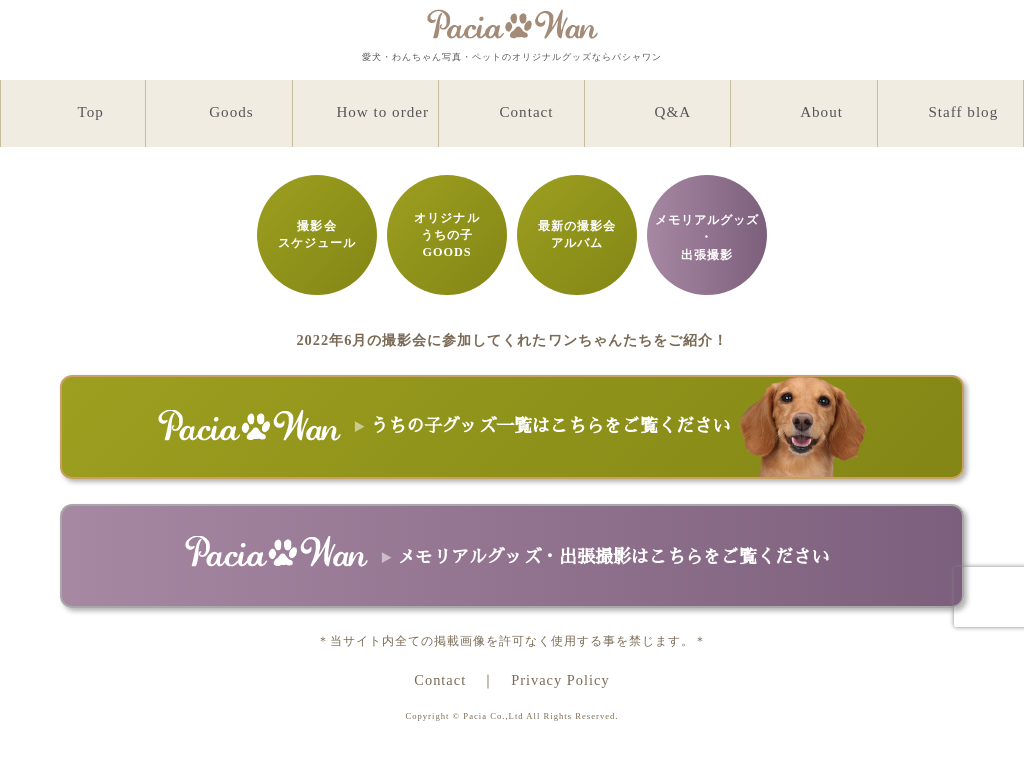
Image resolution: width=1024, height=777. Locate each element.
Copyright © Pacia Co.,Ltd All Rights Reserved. (511, 716)
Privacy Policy (560, 680)
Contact (440, 680)
